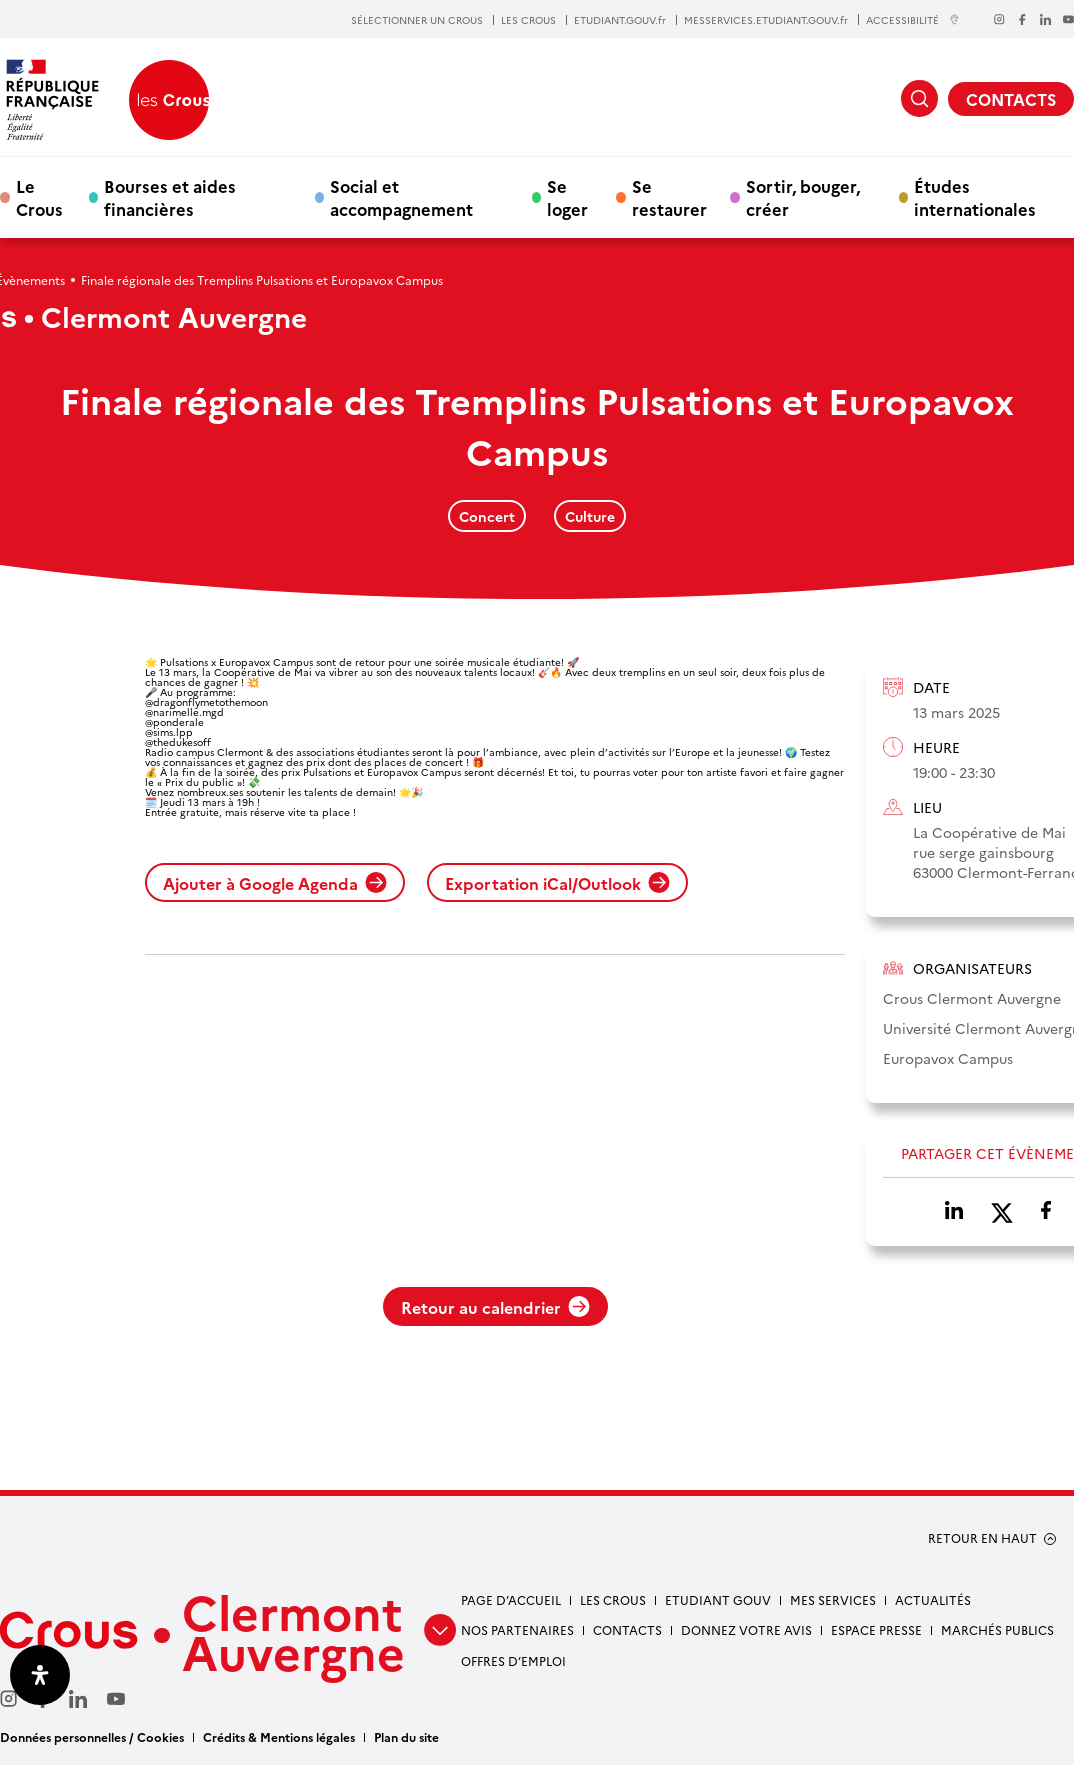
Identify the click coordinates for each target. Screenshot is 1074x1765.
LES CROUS (528, 20)
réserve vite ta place (300, 812)
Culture (590, 516)
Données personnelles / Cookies (92, 1736)
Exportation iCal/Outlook (557, 883)
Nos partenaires (517, 1629)
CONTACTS (1011, 99)
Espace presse (876, 1629)
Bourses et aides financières (170, 197)
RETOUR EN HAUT (982, 1538)
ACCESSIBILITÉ (913, 19)
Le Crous (39, 197)
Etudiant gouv (718, 1599)
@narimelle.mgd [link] (184, 712)
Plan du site (406, 1736)
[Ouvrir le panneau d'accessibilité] (40, 1675)
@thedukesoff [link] (178, 742)
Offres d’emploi (513, 1660)
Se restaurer (669, 197)
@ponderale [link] (174, 722)
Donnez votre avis (746, 1629)
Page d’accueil (511, 1599)
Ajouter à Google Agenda (275, 883)
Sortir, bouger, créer (803, 197)
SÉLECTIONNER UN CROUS (417, 20)
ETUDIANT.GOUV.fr (620, 20)
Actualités (933, 1599)
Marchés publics (997, 1629)
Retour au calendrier (495, 1307)
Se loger (567, 197)
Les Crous (613, 1599)
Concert (487, 516)
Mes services (833, 1599)
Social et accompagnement (401, 197)
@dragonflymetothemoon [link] (206, 702)
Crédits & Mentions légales (279, 1736)
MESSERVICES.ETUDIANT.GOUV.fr (766, 20)
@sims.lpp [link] (169, 732)
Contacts (627, 1629)
